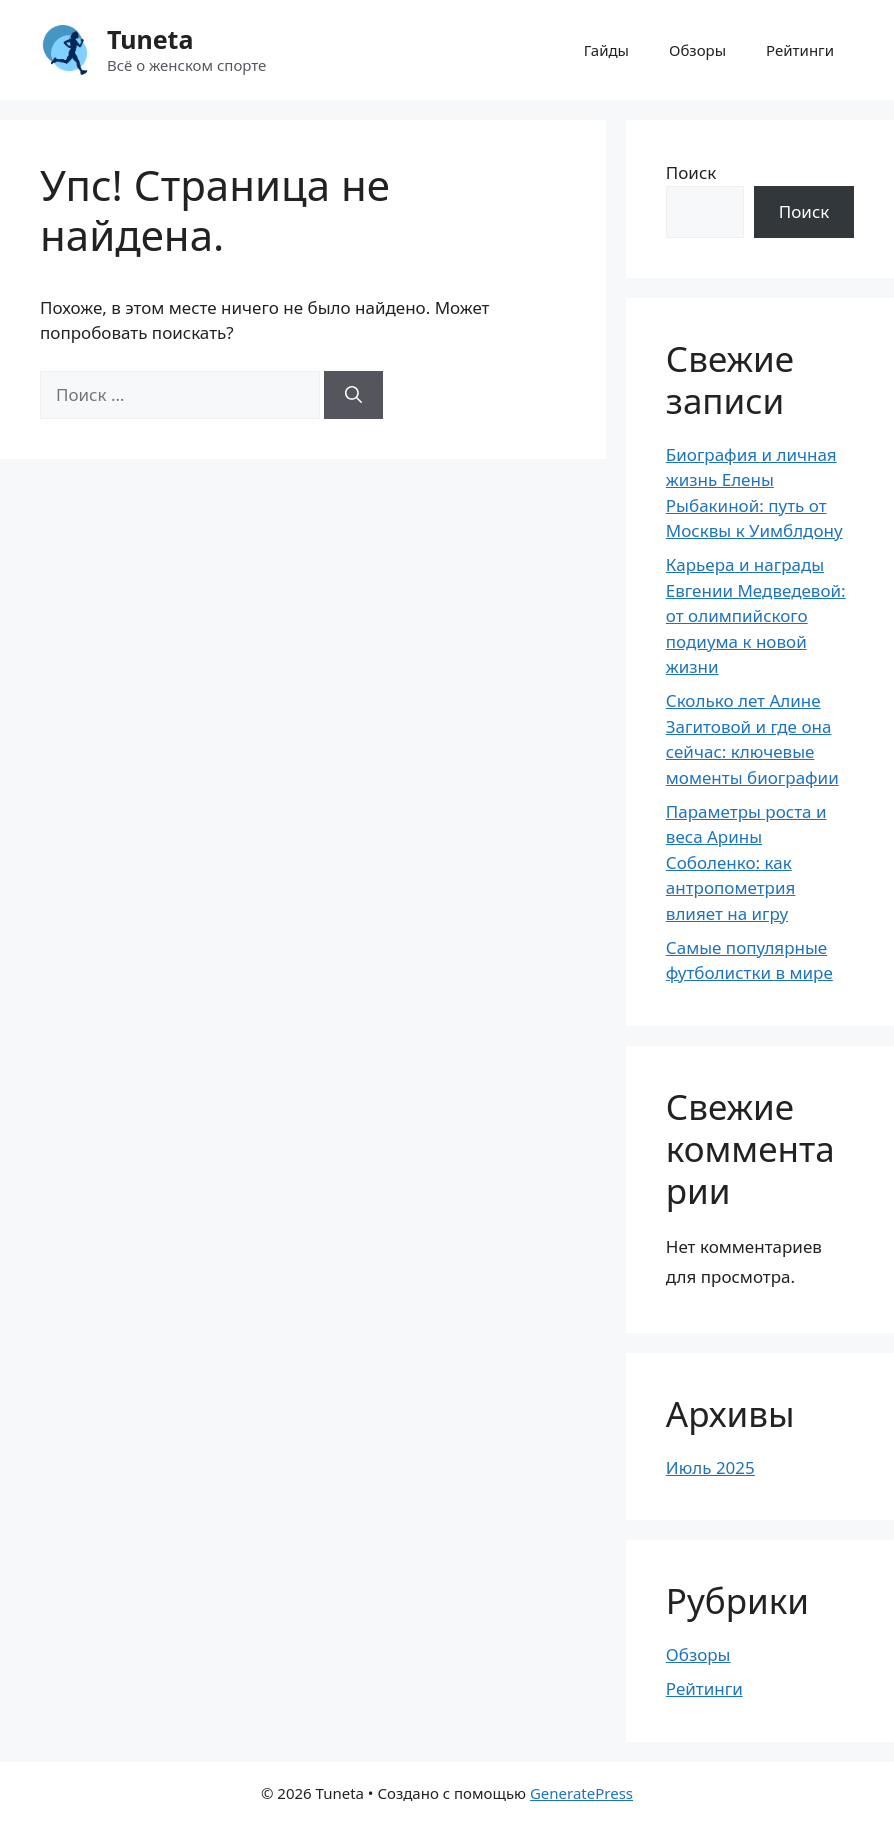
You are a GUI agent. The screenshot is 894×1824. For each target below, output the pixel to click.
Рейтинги (800, 50)
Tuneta (150, 39)
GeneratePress (581, 1793)
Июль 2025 (710, 1467)
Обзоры (697, 50)
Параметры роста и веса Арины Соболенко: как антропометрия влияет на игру (746, 862)
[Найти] (353, 395)
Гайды (606, 50)
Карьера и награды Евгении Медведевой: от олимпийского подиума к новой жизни (756, 615)
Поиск (691, 172)
